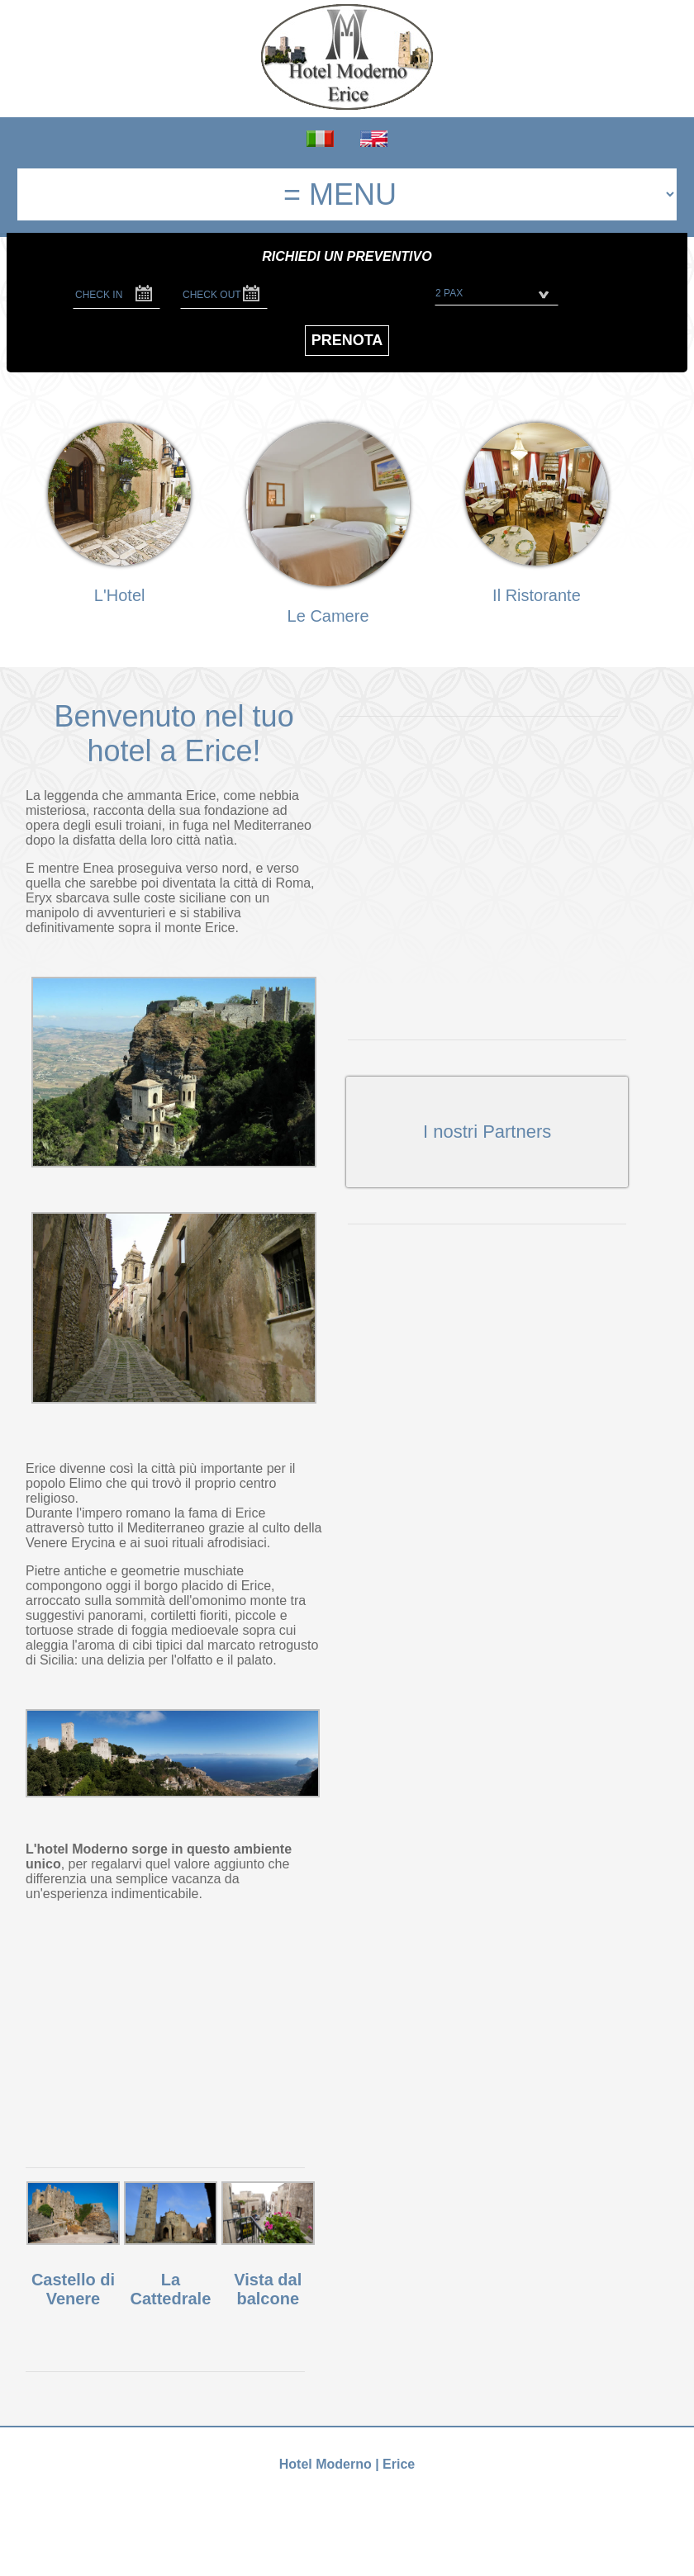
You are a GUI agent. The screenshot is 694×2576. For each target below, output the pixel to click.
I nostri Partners (487, 1131)
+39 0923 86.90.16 (274, 2505)
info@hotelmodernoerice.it (400, 2505)
